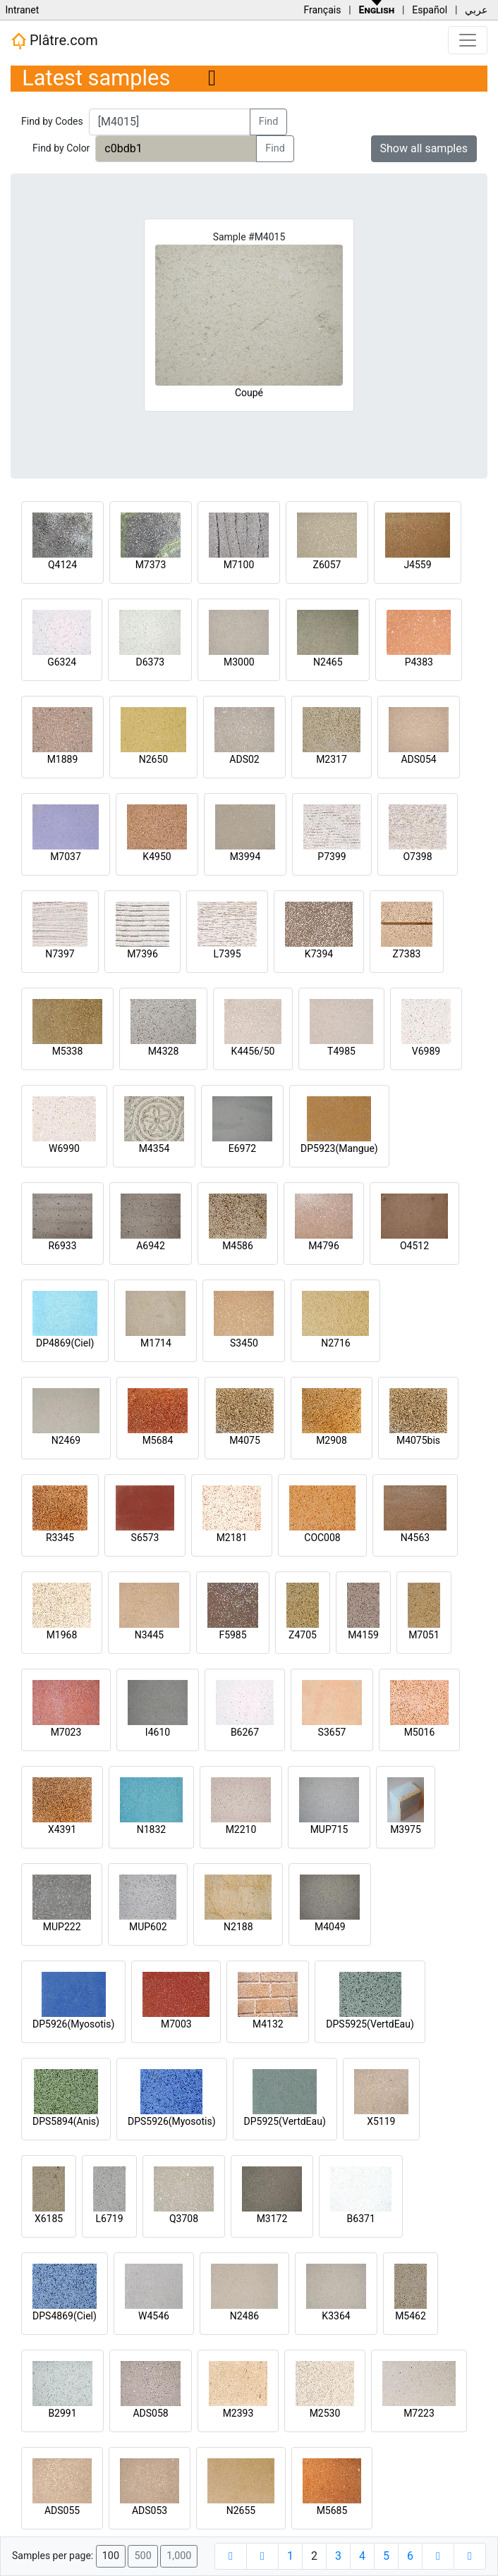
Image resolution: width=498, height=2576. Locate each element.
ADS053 (149, 2510)
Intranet (22, 10)
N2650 (153, 759)
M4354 (154, 1148)
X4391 (62, 1829)
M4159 (363, 1634)
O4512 (414, 1245)
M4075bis (418, 1440)
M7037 (65, 856)
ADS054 (418, 759)
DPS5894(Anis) (65, 2121)
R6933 (62, 1245)
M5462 (410, 2316)
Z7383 (407, 953)
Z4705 (303, 1634)
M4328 (163, 1051)
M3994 (245, 856)
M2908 (331, 1440)
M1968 (62, 1634)
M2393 (238, 2413)
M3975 (405, 1829)
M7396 (142, 953)
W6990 (64, 1148)
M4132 (268, 2024)
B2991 (62, 2413)
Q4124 (62, 564)
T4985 (341, 1051)
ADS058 (150, 2413)
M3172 (272, 2218)
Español (429, 10)
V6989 (426, 1051)
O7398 (417, 856)
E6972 (242, 1148)
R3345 (60, 1537)
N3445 (149, 1634)
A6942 (150, 1245)
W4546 (153, 2316)
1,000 (178, 2556)
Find (269, 122)
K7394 (319, 953)
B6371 (361, 2218)
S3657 (332, 1732)
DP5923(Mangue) (339, 1148)
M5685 (332, 2510)
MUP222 (62, 1926)
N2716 (335, 1343)
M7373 (150, 564)
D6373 (149, 662)
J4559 (417, 564)
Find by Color (61, 148)
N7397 (59, 953)
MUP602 (148, 1926)
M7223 (419, 2413)
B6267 (245, 1732)
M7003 (176, 2024)
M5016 (419, 1732)
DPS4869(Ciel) (64, 2316)
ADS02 (244, 759)
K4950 (156, 856)
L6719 (109, 2218)
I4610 (157, 1732)
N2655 (240, 2510)
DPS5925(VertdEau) (370, 2024)
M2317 (331, 759)
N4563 (415, 1537)
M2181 (232, 1537)
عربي (476, 10)
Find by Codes (52, 121)
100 (110, 2556)
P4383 (419, 662)
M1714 (155, 1343)
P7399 (331, 856)
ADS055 (62, 2510)
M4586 (237, 1245)
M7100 (239, 564)
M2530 (325, 2413)
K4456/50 (253, 1051)
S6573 (145, 1537)
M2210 (241, 1829)
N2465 (327, 662)
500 (142, 2556)
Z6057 (327, 564)
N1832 (151, 1829)
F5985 (232, 1634)
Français (322, 10)
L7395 (227, 953)
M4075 (244, 1440)
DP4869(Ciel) (65, 1343)
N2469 (65, 1440)
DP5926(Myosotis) (73, 2024)
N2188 (238, 1926)
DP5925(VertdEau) (285, 2121)
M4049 (330, 1926)
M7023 (66, 1732)
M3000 (239, 662)
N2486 (244, 2316)
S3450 (244, 1343)
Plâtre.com (54, 41)
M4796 (323, 1245)
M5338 (67, 1051)
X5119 (381, 2121)
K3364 (336, 2316)
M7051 (423, 1634)
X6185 (49, 2218)
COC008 (322, 1537)
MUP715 (329, 1829)
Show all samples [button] (424, 148)
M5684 (158, 1440)
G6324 (61, 662)
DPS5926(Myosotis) (172, 2121)
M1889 (62, 759)
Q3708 (183, 2218)
